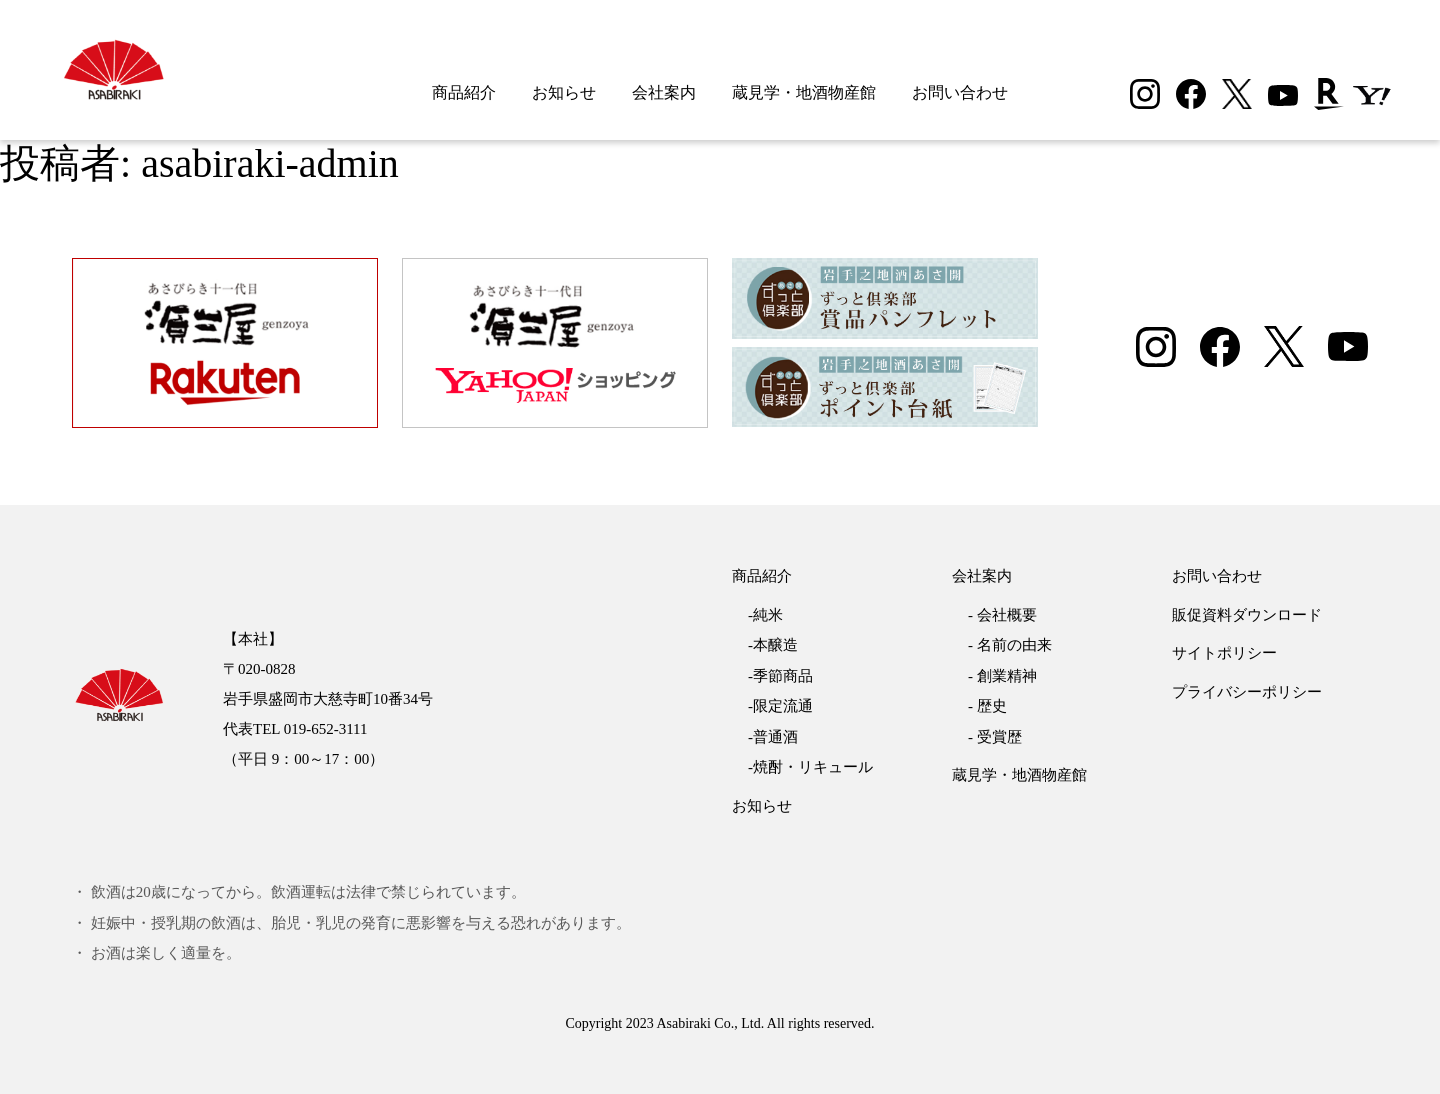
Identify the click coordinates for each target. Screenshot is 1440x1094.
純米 (768, 615)
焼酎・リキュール (813, 767)
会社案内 (664, 92)
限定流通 (783, 706)
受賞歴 (999, 737)
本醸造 (775, 645)
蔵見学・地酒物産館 (804, 92)
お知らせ (564, 92)
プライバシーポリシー (1247, 692)
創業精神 (1007, 676)
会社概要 (1007, 615)
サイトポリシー (1224, 653)
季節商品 (783, 676)
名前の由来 (1014, 645)
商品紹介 (464, 92)
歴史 (992, 706)
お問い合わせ (960, 92)
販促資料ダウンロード (1247, 615)
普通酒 (775, 737)
